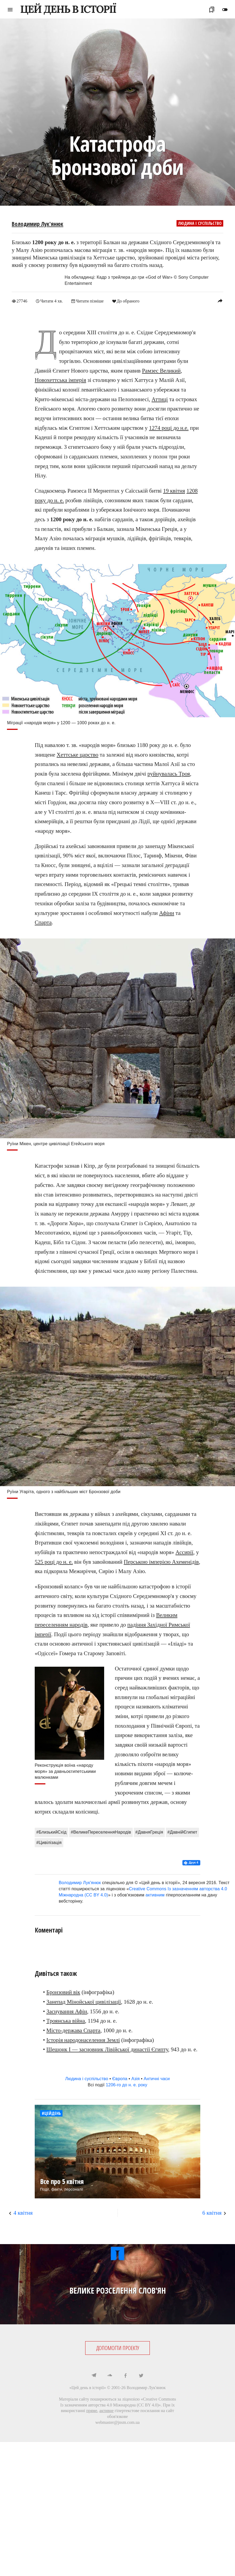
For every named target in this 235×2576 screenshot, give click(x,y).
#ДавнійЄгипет (182, 1832)
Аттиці (160, 399)
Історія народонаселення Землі (83, 2040)
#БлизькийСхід (51, 1832)
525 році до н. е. (54, 1561)
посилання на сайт (157, 2410)
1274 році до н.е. (169, 427)
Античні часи (157, 2078)
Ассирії (184, 1552)
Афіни (166, 912)
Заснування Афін (66, 2011)
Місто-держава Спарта (73, 2030)
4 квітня (23, 2212)
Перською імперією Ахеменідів (161, 1561)
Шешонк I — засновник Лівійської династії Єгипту (107, 2049)
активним (155, 1894)
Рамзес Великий (161, 370)
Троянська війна (65, 2020)
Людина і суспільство (200, 223)
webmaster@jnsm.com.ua (117, 2422)
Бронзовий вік (63, 1992)
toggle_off (225, 9)
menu (10, 9)
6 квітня (212, 2212)
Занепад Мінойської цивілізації (83, 2001)
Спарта (43, 922)
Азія (135, 2078)
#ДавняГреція (149, 1832)
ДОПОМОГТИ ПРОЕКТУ (117, 2347)
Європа (119, 2078)
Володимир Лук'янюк (37, 224)
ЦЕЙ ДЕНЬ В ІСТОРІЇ (68, 9)
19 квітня (174, 490)
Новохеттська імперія (60, 380)
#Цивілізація (49, 1842)
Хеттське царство (77, 754)
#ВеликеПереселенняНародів (101, 1832)
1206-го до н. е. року (126, 2084)
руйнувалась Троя (168, 773)
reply (220, 300)
